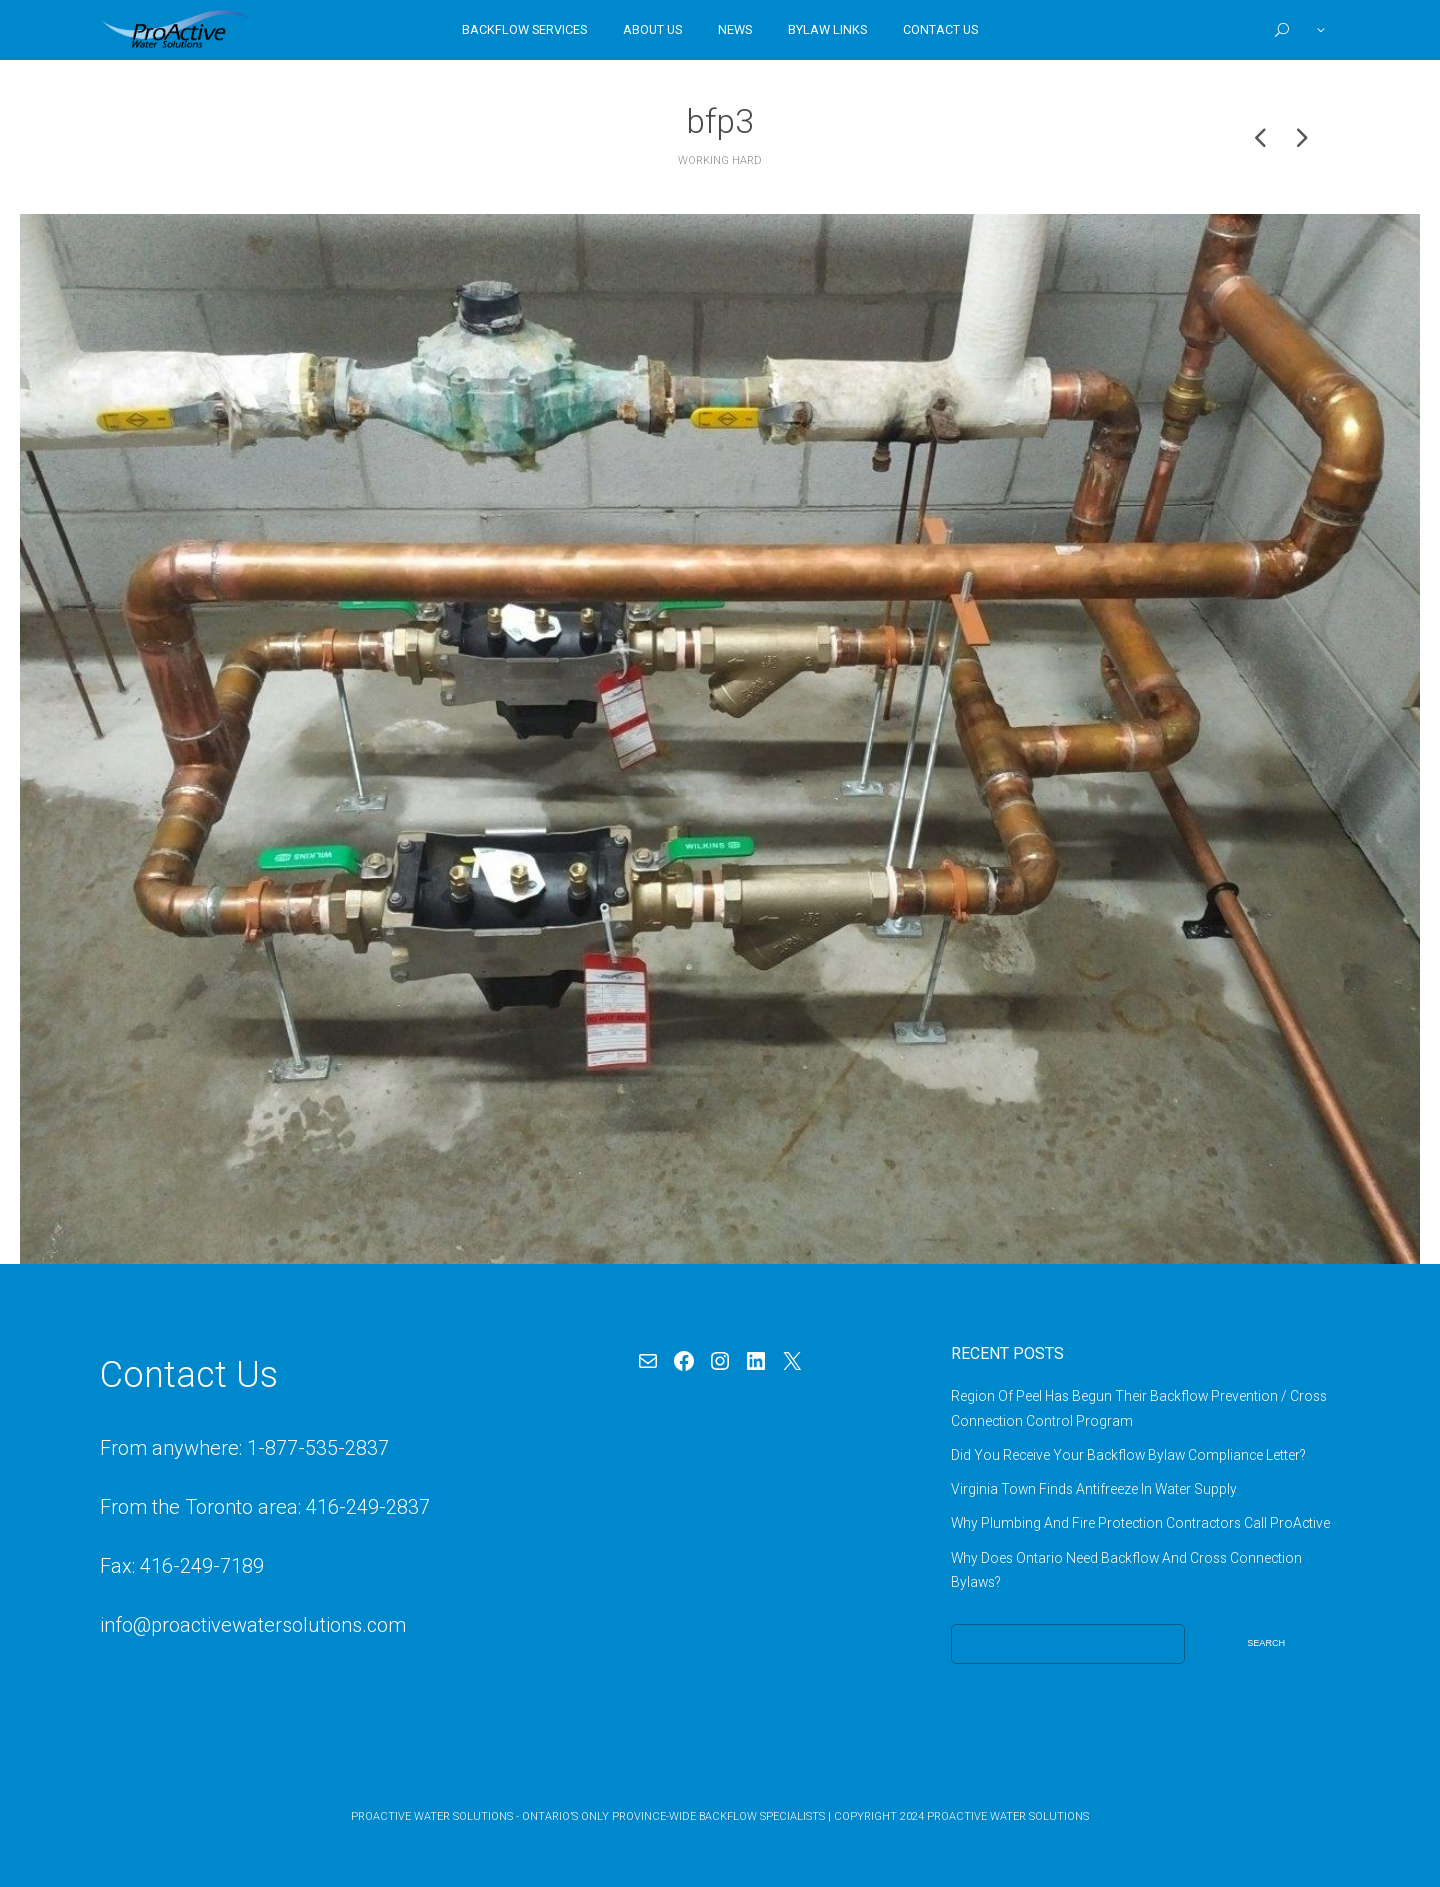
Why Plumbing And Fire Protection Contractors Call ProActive (1140, 1523)
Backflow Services (524, 29)
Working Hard (720, 160)
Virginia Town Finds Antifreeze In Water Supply (1094, 1489)
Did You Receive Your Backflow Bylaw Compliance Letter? (1128, 1455)
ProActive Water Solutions (1008, 1816)
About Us (652, 29)
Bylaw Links (827, 29)
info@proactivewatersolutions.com (253, 1625)
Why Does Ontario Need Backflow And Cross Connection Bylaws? (1126, 1570)
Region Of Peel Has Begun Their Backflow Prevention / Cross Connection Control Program (1139, 1408)
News (735, 29)
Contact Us (940, 29)
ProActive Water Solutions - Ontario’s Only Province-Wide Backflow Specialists (588, 1816)
